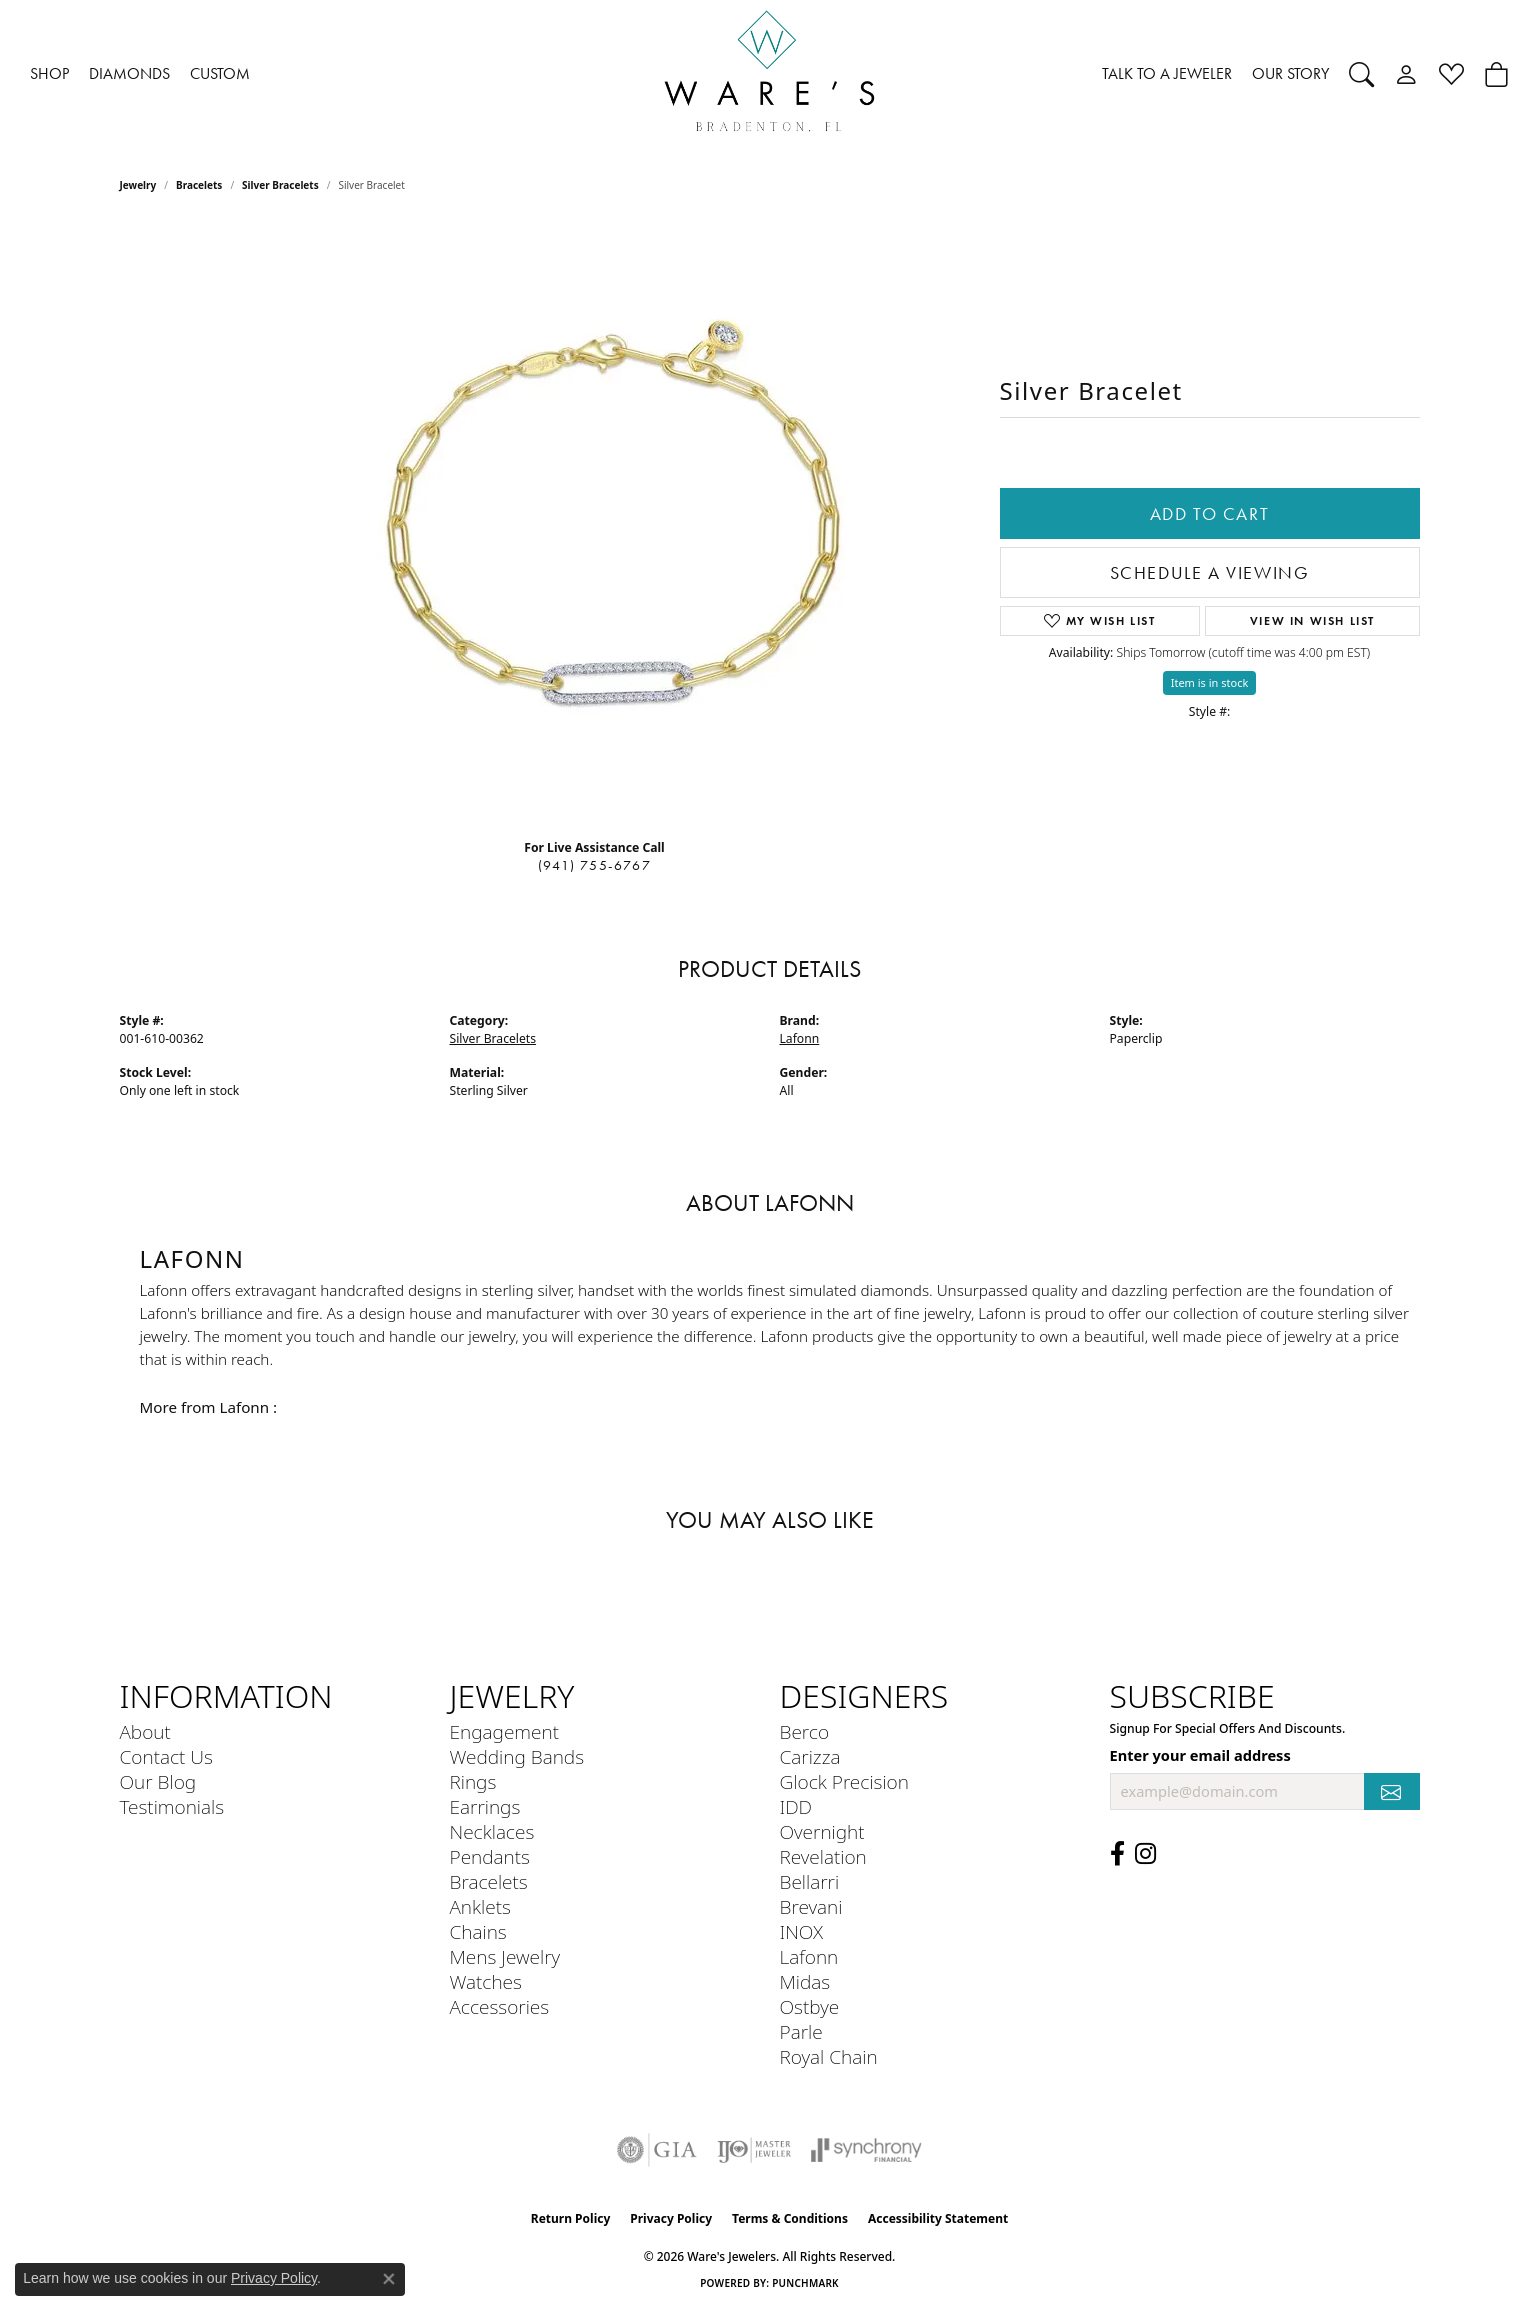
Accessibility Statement (938, 2218)
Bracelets (199, 185)
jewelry (138, 185)
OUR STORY (1290, 73)
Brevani (811, 1906)
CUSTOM (220, 73)
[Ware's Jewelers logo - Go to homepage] (770, 74)
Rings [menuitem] (473, 1781)
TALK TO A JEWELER (1167, 73)
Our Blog (158, 1781)
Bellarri (810, 1881)
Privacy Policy (671, 2218)
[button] (1361, 74)
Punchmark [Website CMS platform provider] (805, 2283)
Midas (805, 1981)
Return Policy (571, 2218)
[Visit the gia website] (657, 2150)
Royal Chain (829, 2056)
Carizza (810, 1756)
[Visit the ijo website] (754, 2150)
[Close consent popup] (389, 2279)
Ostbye (810, 2006)
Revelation (823, 1856)
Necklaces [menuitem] (492, 1831)
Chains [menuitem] (478, 1931)
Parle (801, 2031)
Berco (805, 1731)
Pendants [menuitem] (490, 1856)
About (145, 1731)
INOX (802, 1931)
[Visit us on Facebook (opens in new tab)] (1117, 1854)
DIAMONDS (129, 73)
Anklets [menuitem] (480, 1906)
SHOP (49, 73)
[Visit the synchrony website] (866, 2150)
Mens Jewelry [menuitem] (505, 1956)
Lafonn (800, 1038)
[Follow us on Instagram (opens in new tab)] (1145, 1854)
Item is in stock (1210, 682)
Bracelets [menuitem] (489, 1881)
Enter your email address (1200, 1755)
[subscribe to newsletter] (1392, 1791)
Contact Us (166, 1756)
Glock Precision (844, 1781)
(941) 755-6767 (594, 865)
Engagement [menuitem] (504, 1731)
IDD (796, 1806)
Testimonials (172, 1806)
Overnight (822, 1831)
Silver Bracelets (280, 185)
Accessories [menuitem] (500, 2006)
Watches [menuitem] (486, 1981)
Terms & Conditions (790, 2218)
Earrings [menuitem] (485, 1806)
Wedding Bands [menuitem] (517, 1756)
